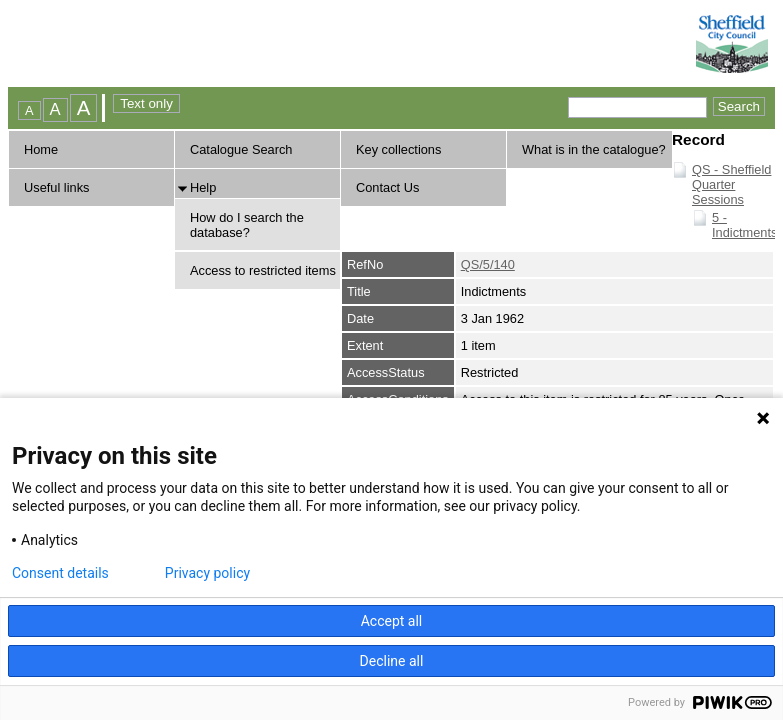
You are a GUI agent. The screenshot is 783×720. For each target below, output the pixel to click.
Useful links (56, 187)
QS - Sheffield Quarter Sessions (731, 184)
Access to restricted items (263, 270)
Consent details (60, 573)
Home (41, 149)
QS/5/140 (488, 264)
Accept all (392, 621)
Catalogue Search (241, 149)
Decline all (392, 661)
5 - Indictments (744, 225)
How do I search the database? (247, 225)
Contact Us (387, 187)
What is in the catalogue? (594, 149)
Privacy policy (207, 573)
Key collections (398, 149)
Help (203, 187)
